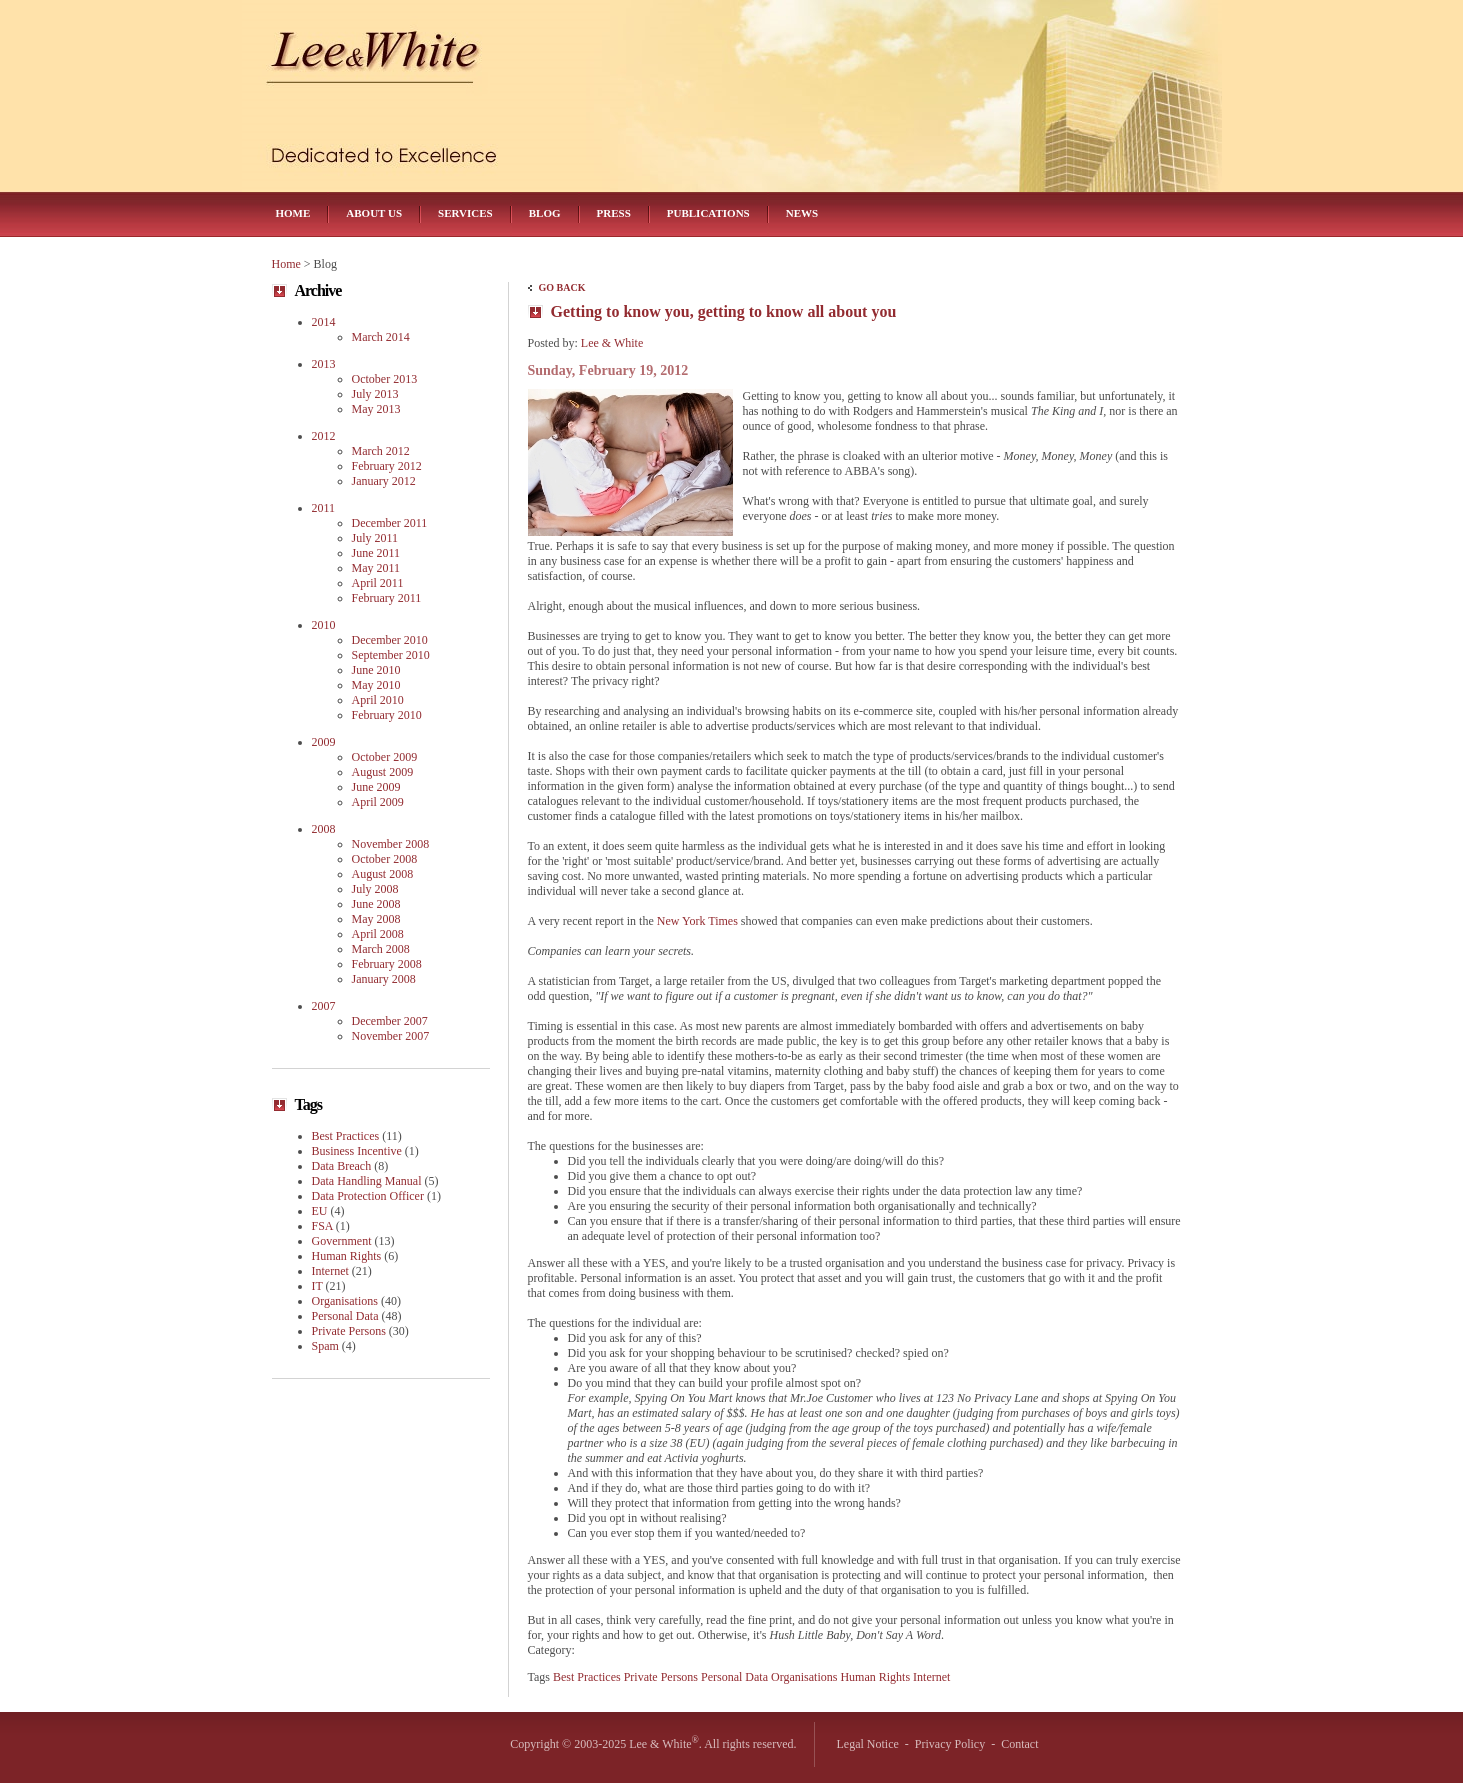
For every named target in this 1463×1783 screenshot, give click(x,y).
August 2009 (383, 772)
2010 (324, 625)
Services (465, 213)
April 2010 (378, 700)
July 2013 (375, 394)
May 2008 (376, 919)
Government (342, 1241)
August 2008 (383, 874)
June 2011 (376, 553)
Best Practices (587, 1677)
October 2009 (385, 757)
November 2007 (391, 1036)
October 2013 (385, 379)
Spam (325, 1346)
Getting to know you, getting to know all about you (724, 311)
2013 (324, 364)
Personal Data (734, 1677)
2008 (324, 829)
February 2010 (387, 715)
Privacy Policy (950, 1744)
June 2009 (376, 787)
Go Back (562, 287)
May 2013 (376, 409)
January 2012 (384, 481)
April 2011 (378, 583)
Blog (545, 213)
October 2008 (385, 859)
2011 (324, 508)
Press (614, 213)
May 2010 (376, 685)
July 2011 (375, 538)
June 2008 (376, 904)
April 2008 (378, 934)
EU (320, 1211)
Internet (931, 1677)
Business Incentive (357, 1151)
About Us (374, 213)
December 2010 (390, 640)
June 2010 (376, 670)
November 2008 (391, 844)
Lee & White (612, 343)
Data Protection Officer (368, 1196)
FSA (322, 1226)
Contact (1019, 1744)
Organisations (804, 1677)
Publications (708, 213)
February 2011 (387, 598)
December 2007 (390, 1021)
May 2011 (376, 568)
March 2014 (381, 337)
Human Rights (875, 1677)
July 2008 (375, 889)
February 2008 (387, 964)
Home (293, 213)
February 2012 (387, 466)
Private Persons (661, 1677)
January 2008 (384, 979)
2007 (324, 1006)
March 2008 (381, 949)
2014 (324, 322)
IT (317, 1286)
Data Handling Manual (367, 1181)
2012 (324, 436)
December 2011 (390, 523)
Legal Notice (868, 1744)
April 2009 (378, 802)
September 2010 (391, 655)
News (802, 213)
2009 (324, 742)
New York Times (697, 921)
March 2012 (381, 451)
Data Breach (342, 1166)
